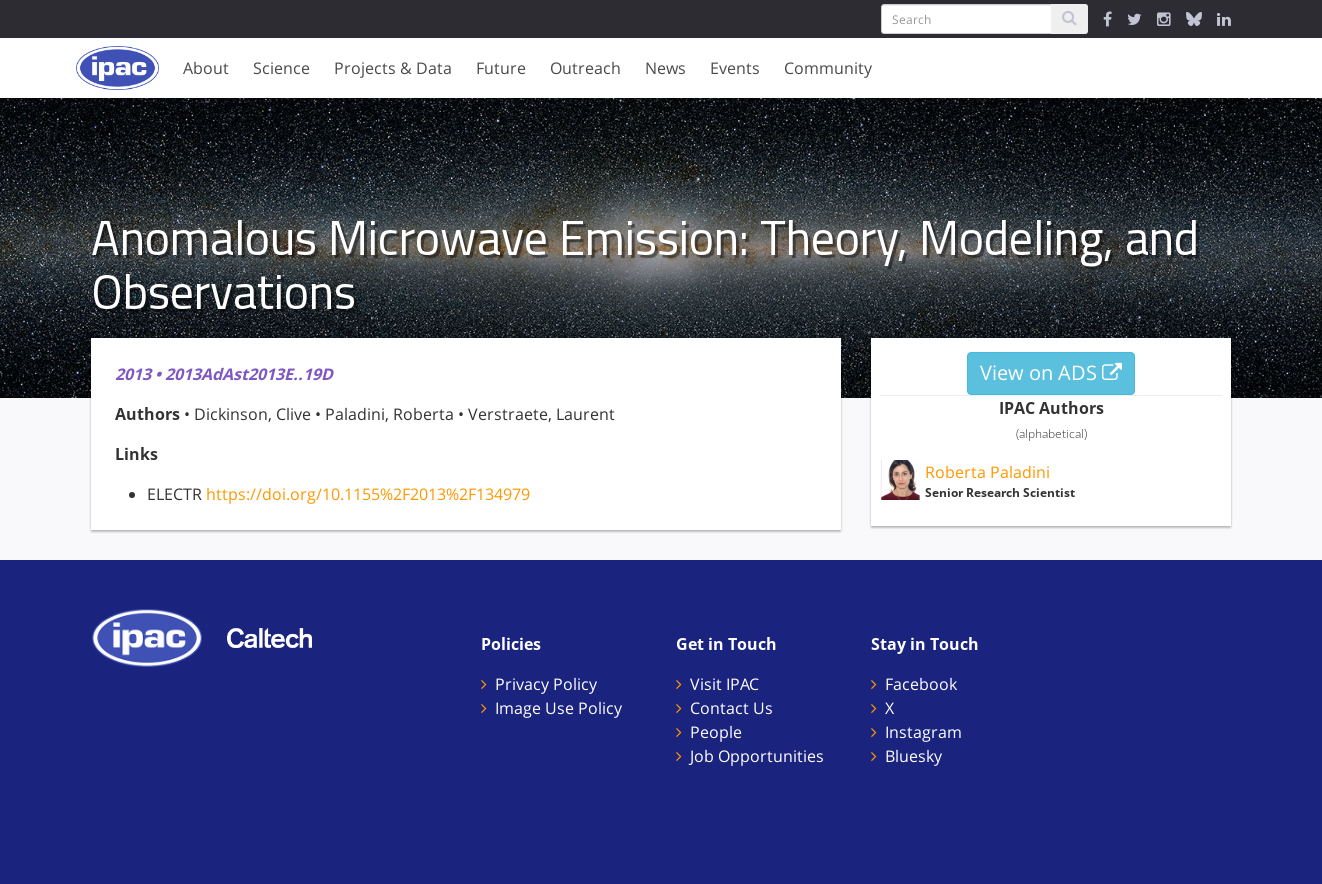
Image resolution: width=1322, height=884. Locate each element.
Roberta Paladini (987, 472)
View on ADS (1051, 372)
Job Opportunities (757, 756)
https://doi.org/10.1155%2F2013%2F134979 (368, 494)
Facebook (921, 684)
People (716, 732)
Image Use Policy (558, 708)
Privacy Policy (546, 684)
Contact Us (731, 708)
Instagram (923, 732)
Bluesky (913, 756)
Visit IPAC (724, 684)
